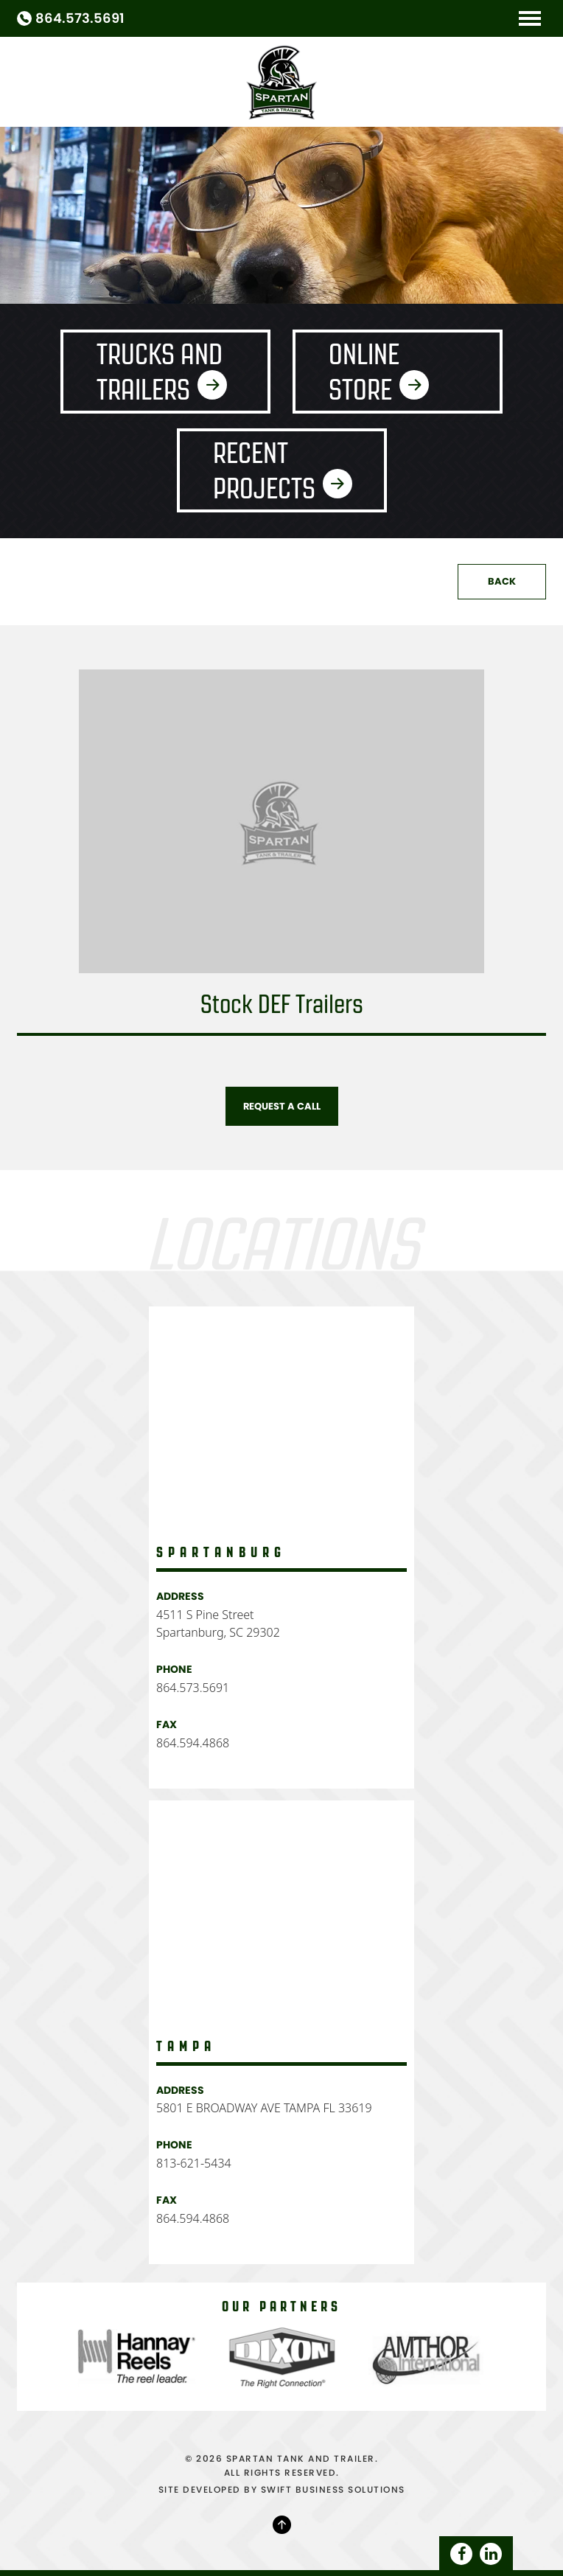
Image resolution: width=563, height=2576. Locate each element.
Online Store (364, 371)
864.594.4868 (192, 1743)
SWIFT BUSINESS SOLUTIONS (333, 2489)
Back (502, 581)
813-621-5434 (193, 2163)
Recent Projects (264, 470)
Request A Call (282, 1106)
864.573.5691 (80, 18)
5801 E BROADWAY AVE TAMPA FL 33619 (264, 2108)
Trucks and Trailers (160, 371)
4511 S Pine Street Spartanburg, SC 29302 (218, 1623)
